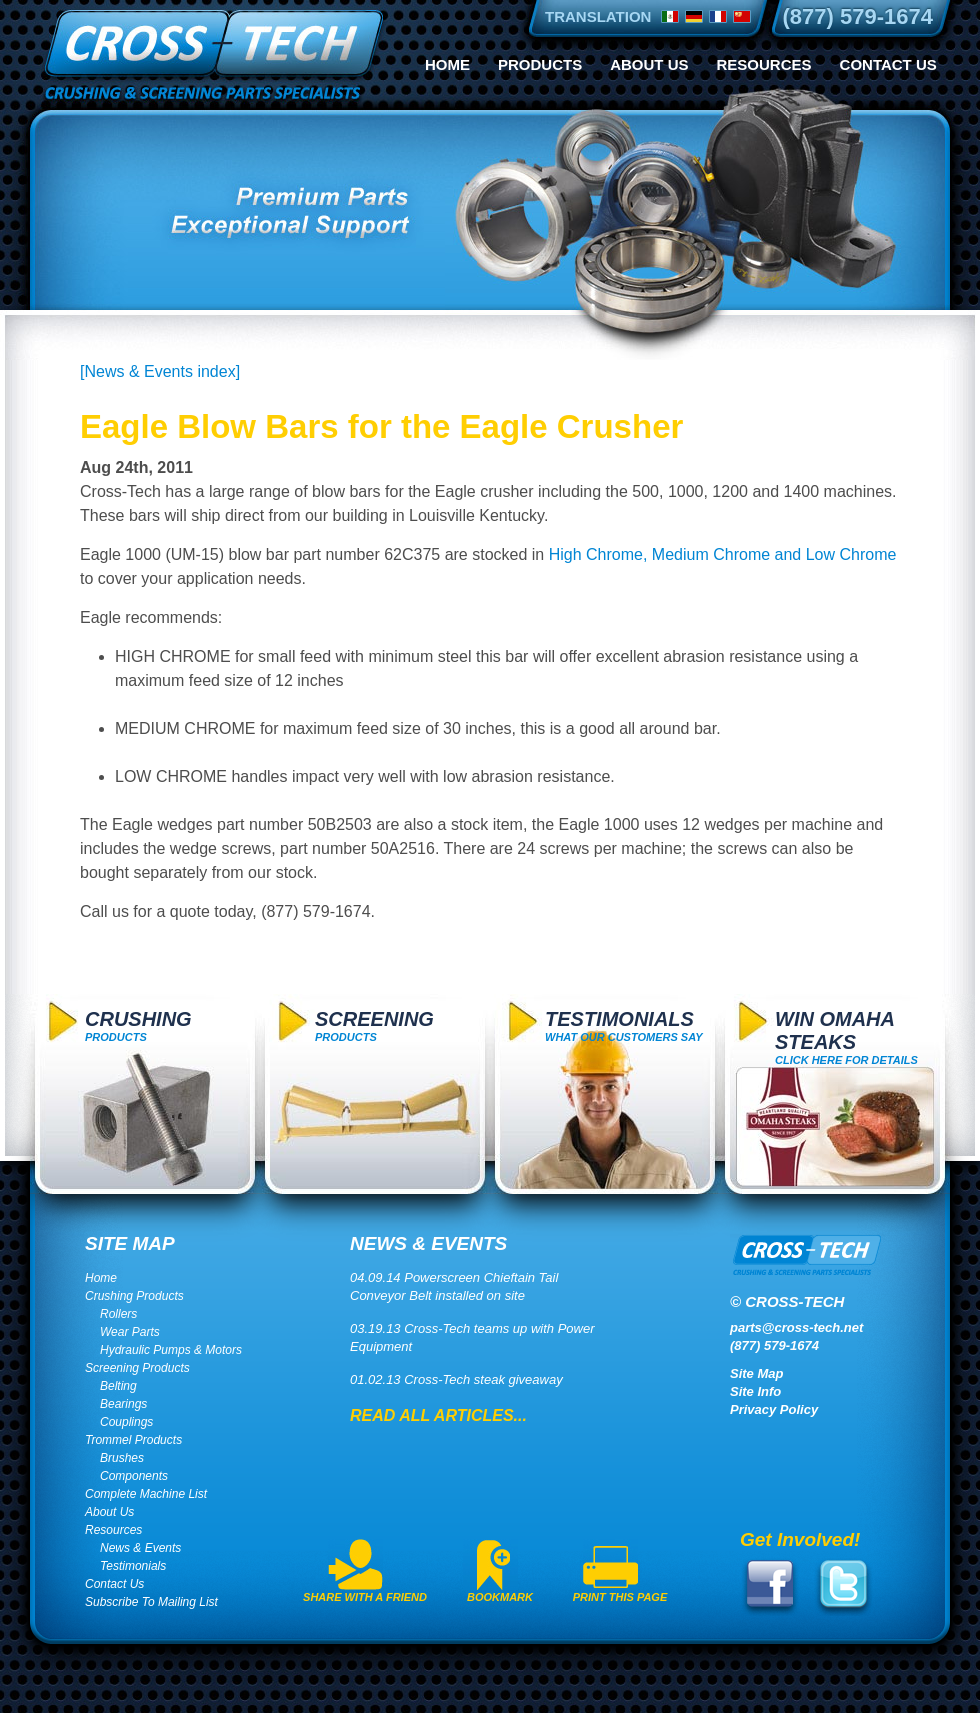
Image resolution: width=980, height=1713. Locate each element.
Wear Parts (130, 1332)
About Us (649, 64)
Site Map (756, 1373)
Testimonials (133, 1566)
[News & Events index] (160, 371)
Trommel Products (133, 1440)
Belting (118, 1386)
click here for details (846, 1037)
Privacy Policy (774, 1409)
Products (540, 64)
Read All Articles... (438, 1415)
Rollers (118, 1314)
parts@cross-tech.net (796, 1327)
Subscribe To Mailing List (151, 1602)
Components (134, 1476)
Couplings (126, 1422)
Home (447, 64)
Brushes (122, 1458)
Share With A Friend (365, 1597)
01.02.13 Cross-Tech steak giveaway (456, 1379)
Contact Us (888, 64)
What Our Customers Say (624, 1025)
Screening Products (137, 1368)
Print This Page (620, 1597)
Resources (764, 64)
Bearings (123, 1404)
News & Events (140, 1548)
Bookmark (500, 1597)
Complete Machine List (146, 1494)
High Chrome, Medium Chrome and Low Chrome (723, 554)
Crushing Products (134, 1296)
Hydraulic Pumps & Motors (171, 1350)
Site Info (755, 1391)
